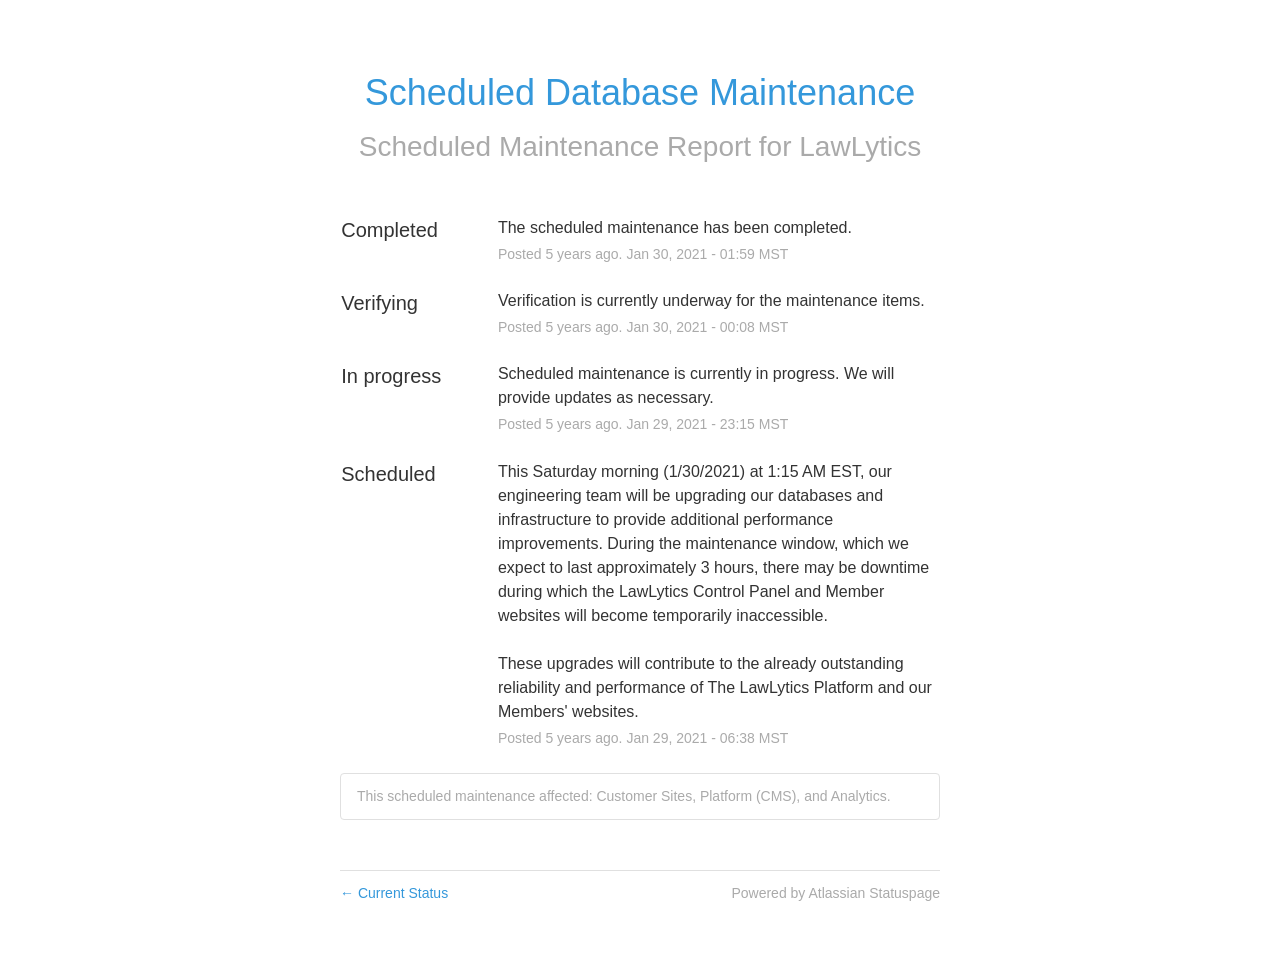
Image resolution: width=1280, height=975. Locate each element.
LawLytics (860, 146)
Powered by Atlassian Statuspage (835, 893)
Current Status (394, 893)
